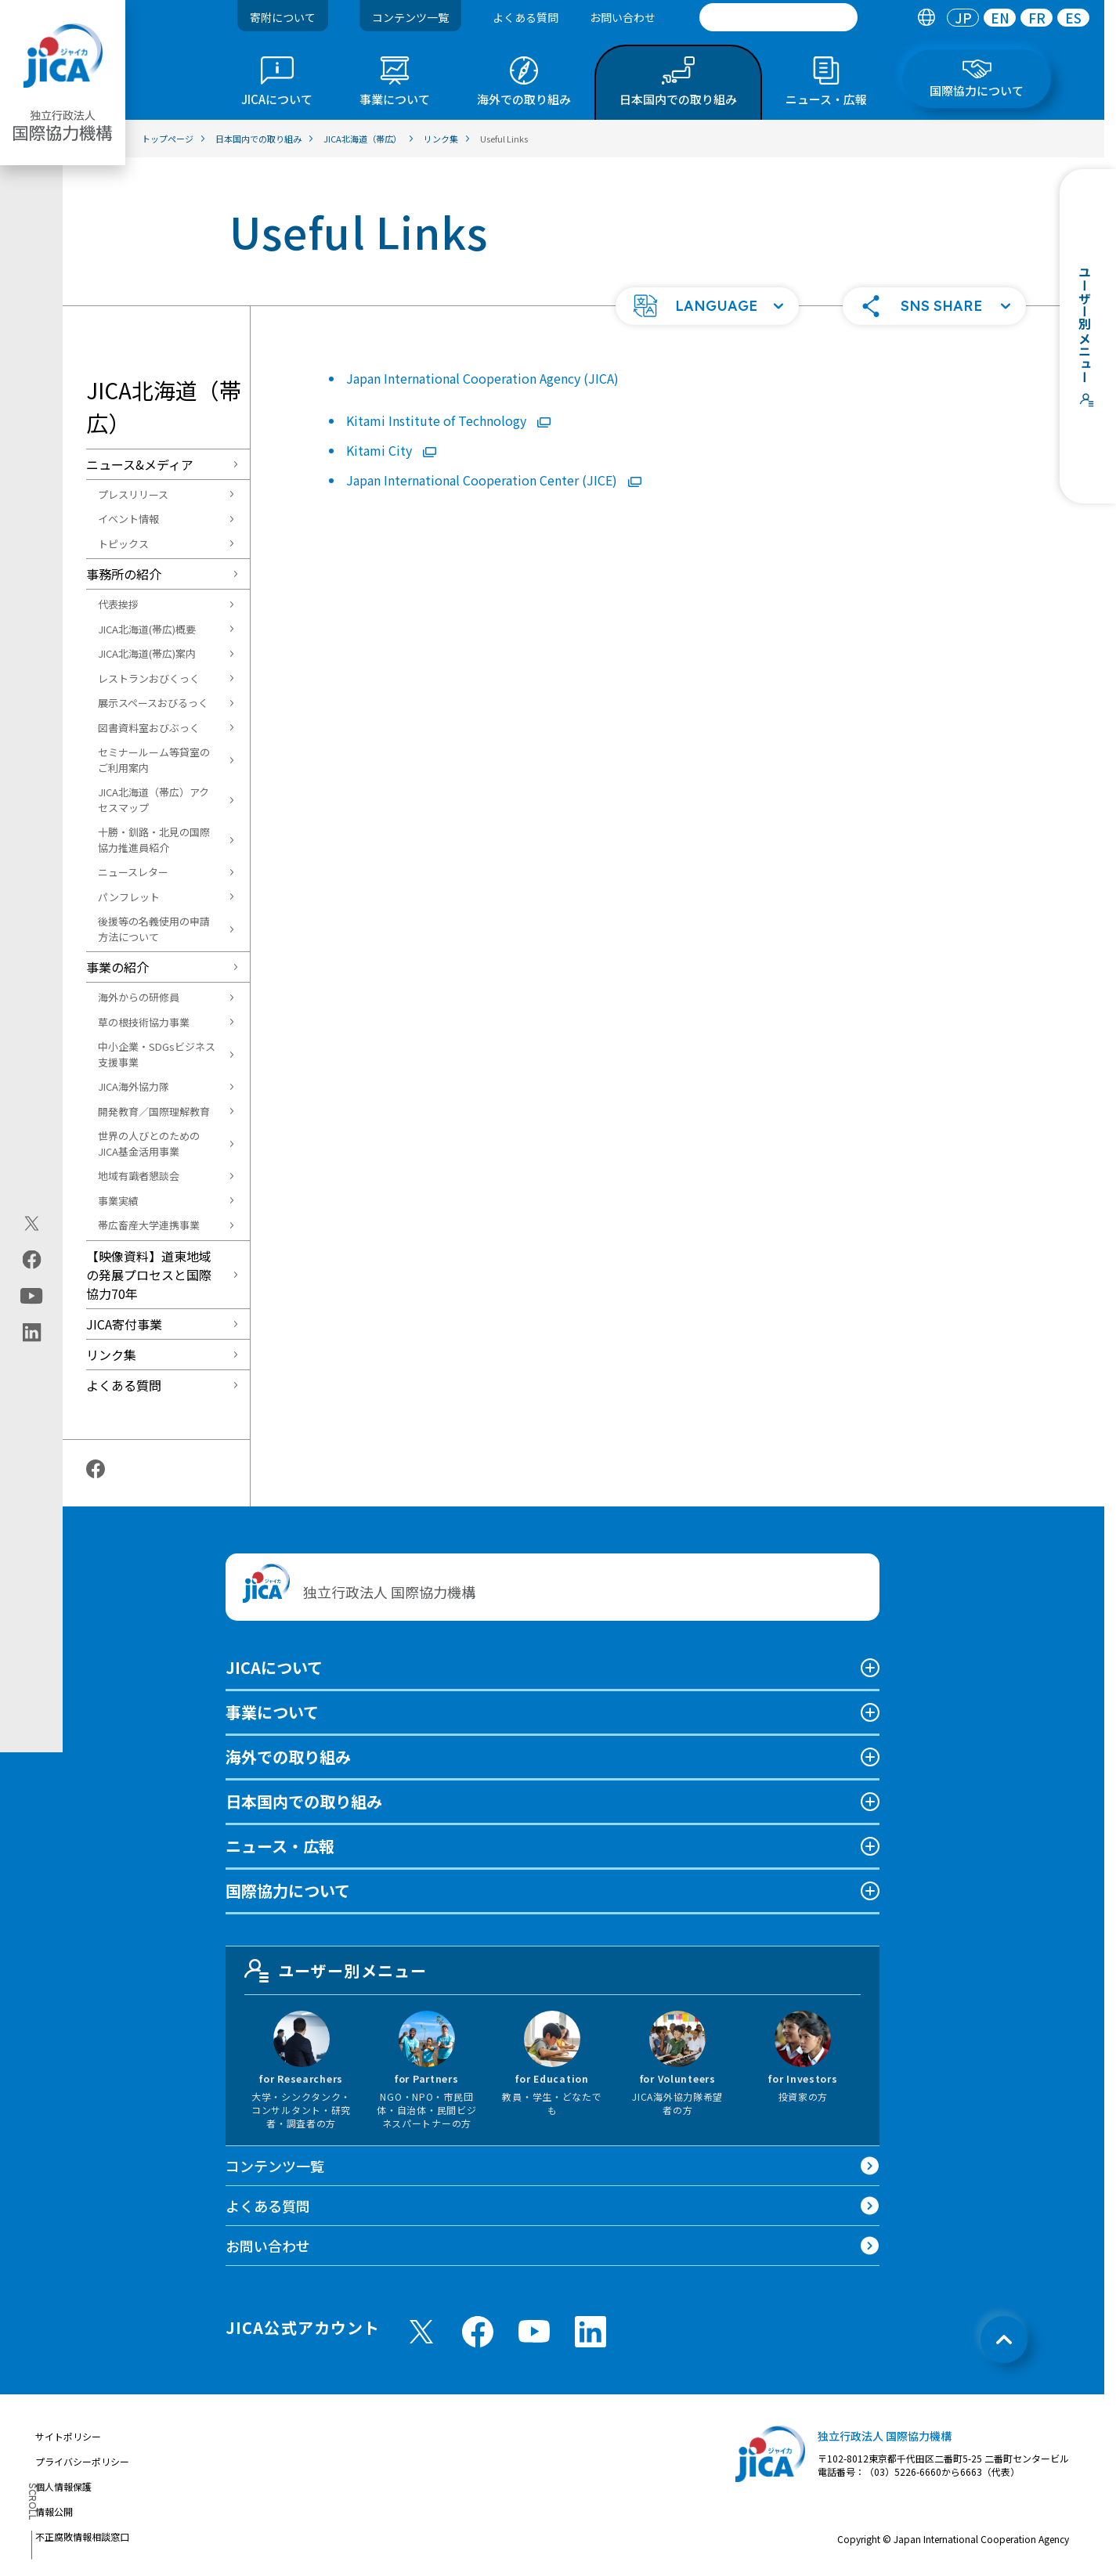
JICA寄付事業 (124, 1324)
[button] (707, 306)
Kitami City (391, 450)
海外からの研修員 (138, 997)
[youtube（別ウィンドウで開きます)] (31, 1296)
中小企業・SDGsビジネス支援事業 (156, 1054)
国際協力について (288, 1890)
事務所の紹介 (123, 574)
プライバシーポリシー (82, 2461)
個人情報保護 (63, 2486)
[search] (778, 17)
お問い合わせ (623, 17)
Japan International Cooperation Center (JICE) (493, 480)
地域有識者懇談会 (138, 1175)
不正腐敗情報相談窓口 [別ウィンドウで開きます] (82, 2536)
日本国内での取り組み (304, 1801)
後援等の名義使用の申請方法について (154, 929)
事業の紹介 (117, 967)
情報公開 (54, 2511)
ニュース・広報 (280, 1846)
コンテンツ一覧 (410, 17)
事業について (272, 1712)
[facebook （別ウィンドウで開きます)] (477, 2331)
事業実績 (118, 1200)
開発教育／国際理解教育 (154, 1111)
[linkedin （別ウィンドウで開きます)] (590, 2331)
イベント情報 (128, 518)
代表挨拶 (118, 604)
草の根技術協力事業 (144, 1022)
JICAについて (274, 1667)
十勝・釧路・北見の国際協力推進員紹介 (154, 839)
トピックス (123, 543)
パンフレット (129, 896)
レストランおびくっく (149, 678)
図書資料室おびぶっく (149, 727)
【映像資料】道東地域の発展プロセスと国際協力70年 (148, 1275)
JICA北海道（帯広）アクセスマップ (153, 800)
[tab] (926, 18)
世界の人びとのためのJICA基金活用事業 (149, 1143)
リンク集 (111, 1354)
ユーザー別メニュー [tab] (336, 1971)
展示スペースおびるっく (153, 702)
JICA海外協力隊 (133, 1086)
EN (1000, 18)
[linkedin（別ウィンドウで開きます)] (31, 1332)
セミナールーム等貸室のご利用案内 (154, 760)
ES (1073, 18)
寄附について (283, 17)
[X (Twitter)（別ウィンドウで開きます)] (31, 1224)
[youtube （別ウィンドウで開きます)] (534, 2331)
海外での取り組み (288, 1756)
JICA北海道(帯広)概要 (147, 629)
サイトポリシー (68, 2436)
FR (1037, 18)
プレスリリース (133, 494)
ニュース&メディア (139, 464)
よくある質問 (525, 17)
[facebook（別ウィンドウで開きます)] (31, 1259)
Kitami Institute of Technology (448, 420)
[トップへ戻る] (1004, 2339)
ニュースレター (133, 871)
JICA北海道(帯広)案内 (147, 653)
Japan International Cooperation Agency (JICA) (482, 378)
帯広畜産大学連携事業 (149, 1225)
